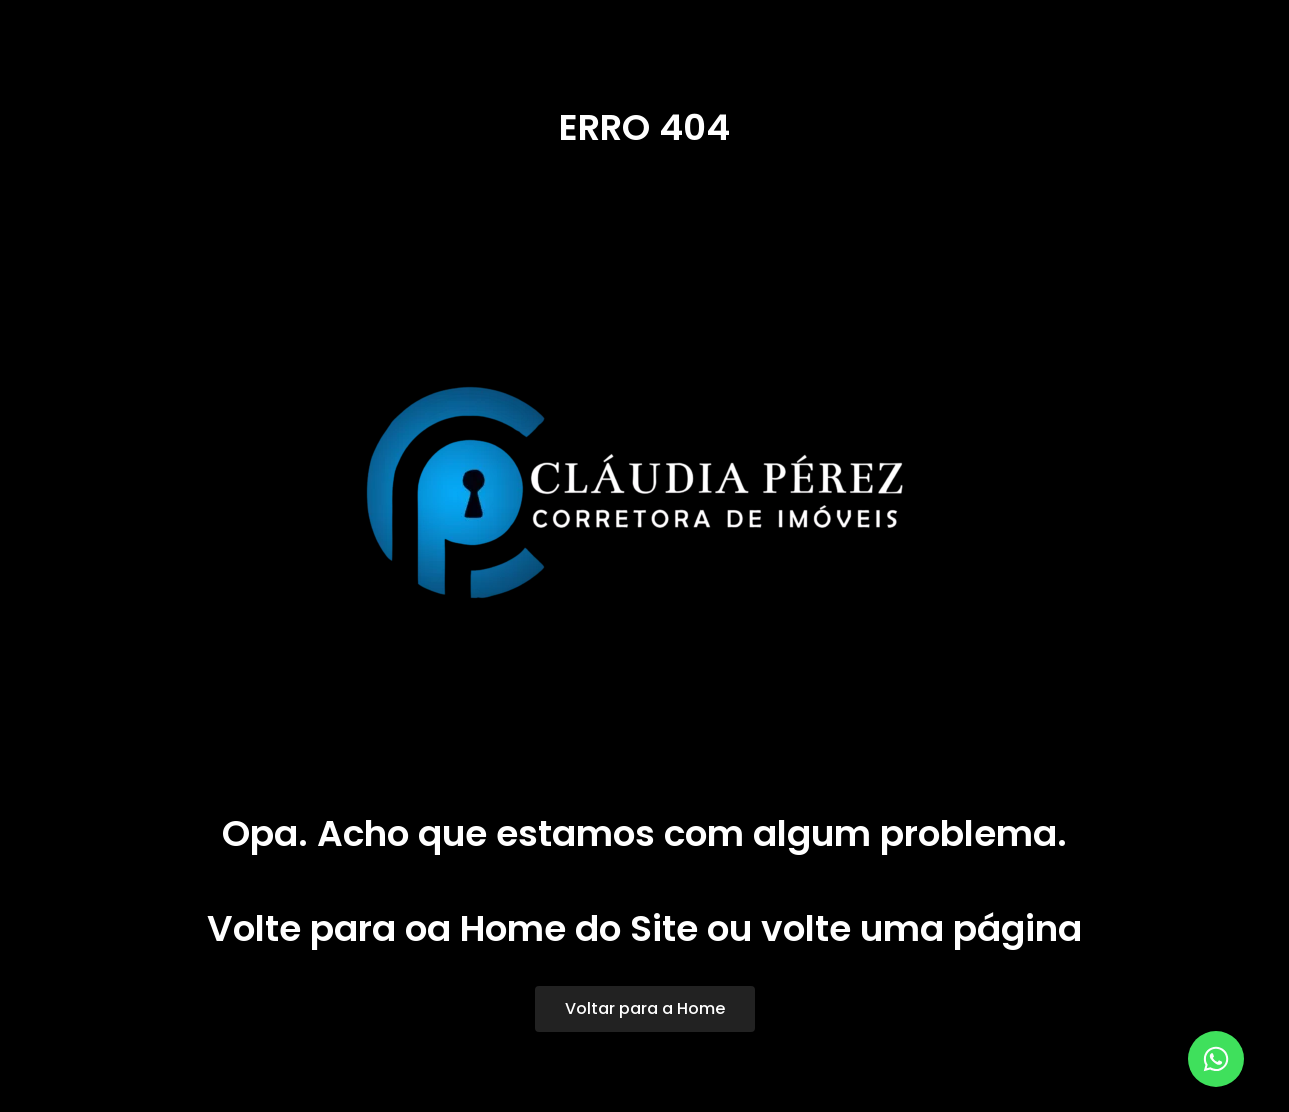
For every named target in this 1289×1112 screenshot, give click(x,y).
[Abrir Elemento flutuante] (1216, 1059)
